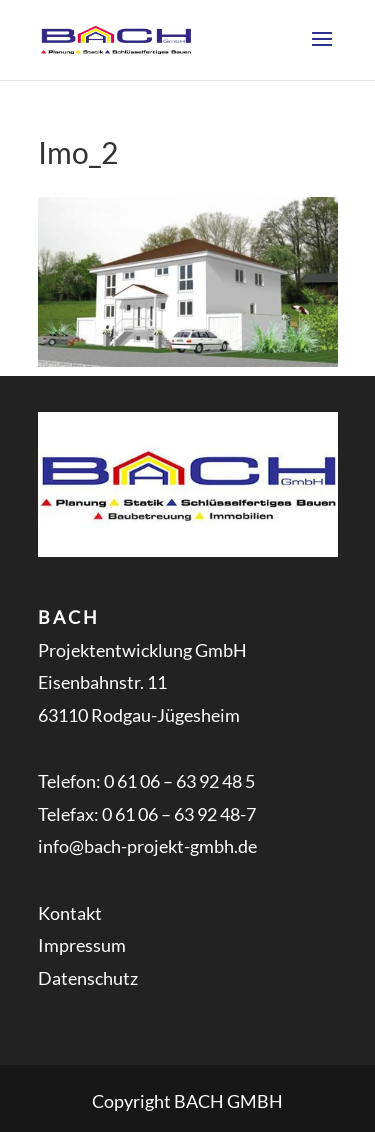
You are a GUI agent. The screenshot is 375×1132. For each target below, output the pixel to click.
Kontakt (70, 913)
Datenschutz (88, 978)
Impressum (82, 945)
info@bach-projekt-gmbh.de (147, 846)
